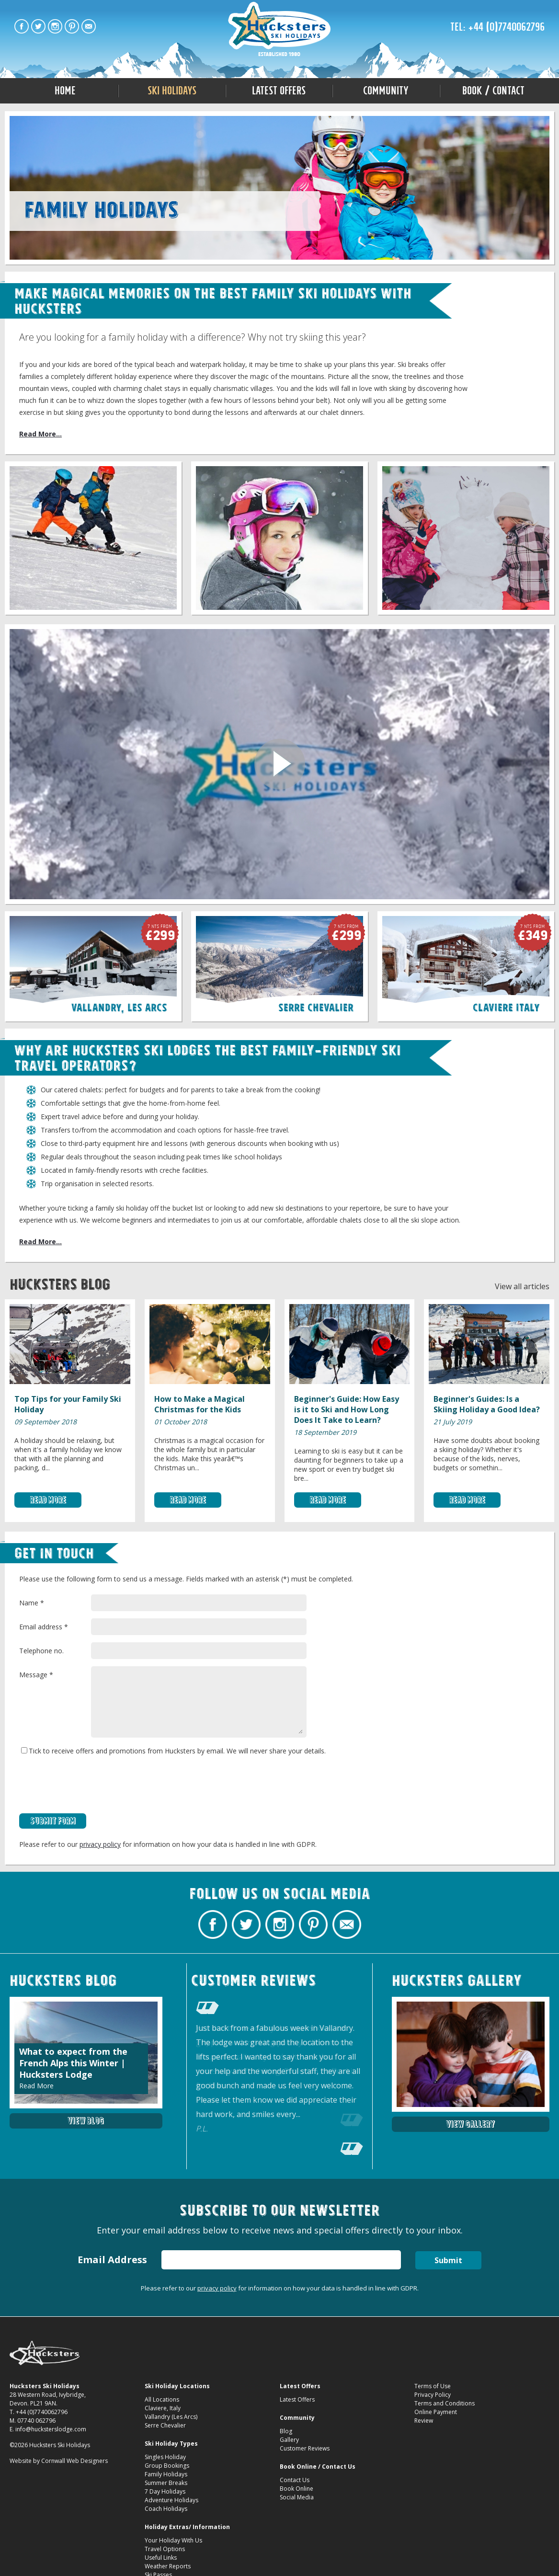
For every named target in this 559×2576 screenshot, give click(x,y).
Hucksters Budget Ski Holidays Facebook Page (21, 26)
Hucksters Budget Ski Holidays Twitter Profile (38, 26)
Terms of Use (432, 2386)
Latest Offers (279, 90)
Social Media (297, 2497)
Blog (286, 2431)
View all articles (522, 1286)
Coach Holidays (166, 2509)
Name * (31, 1602)
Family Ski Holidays (279, 29)
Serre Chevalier (165, 2425)
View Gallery (470, 2124)
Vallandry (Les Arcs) (171, 2417)
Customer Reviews (305, 2448)
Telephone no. (41, 1650)
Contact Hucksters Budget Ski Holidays (88, 26)
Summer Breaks (166, 2483)
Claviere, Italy (163, 2408)
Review (423, 2420)
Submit (448, 2260)
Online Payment (435, 2412)
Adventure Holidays (171, 2500)
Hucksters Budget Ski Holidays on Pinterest (72, 26)
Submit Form (53, 1821)
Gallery (289, 2440)
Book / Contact (493, 90)
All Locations (162, 2399)
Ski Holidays (172, 90)
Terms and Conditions (444, 2403)
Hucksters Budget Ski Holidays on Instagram (55, 26)
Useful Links (161, 2557)
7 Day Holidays (165, 2491)
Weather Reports (168, 2566)
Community (386, 90)
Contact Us (294, 2480)
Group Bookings (167, 2466)
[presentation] (92, 1785)
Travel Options (165, 2549)
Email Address (112, 2259)
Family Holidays (166, 2474)
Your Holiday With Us (173, 2540)
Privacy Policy (432, 2395)
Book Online (296, 2488)
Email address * (43, 1626)
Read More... (40, 433)
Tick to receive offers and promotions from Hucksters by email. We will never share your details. (173, 1750)
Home (65, 90)
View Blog (86, 2121)
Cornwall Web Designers (74, 2461)
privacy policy (100, 1844)
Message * (36, 1674)
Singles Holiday (165, 2457)
